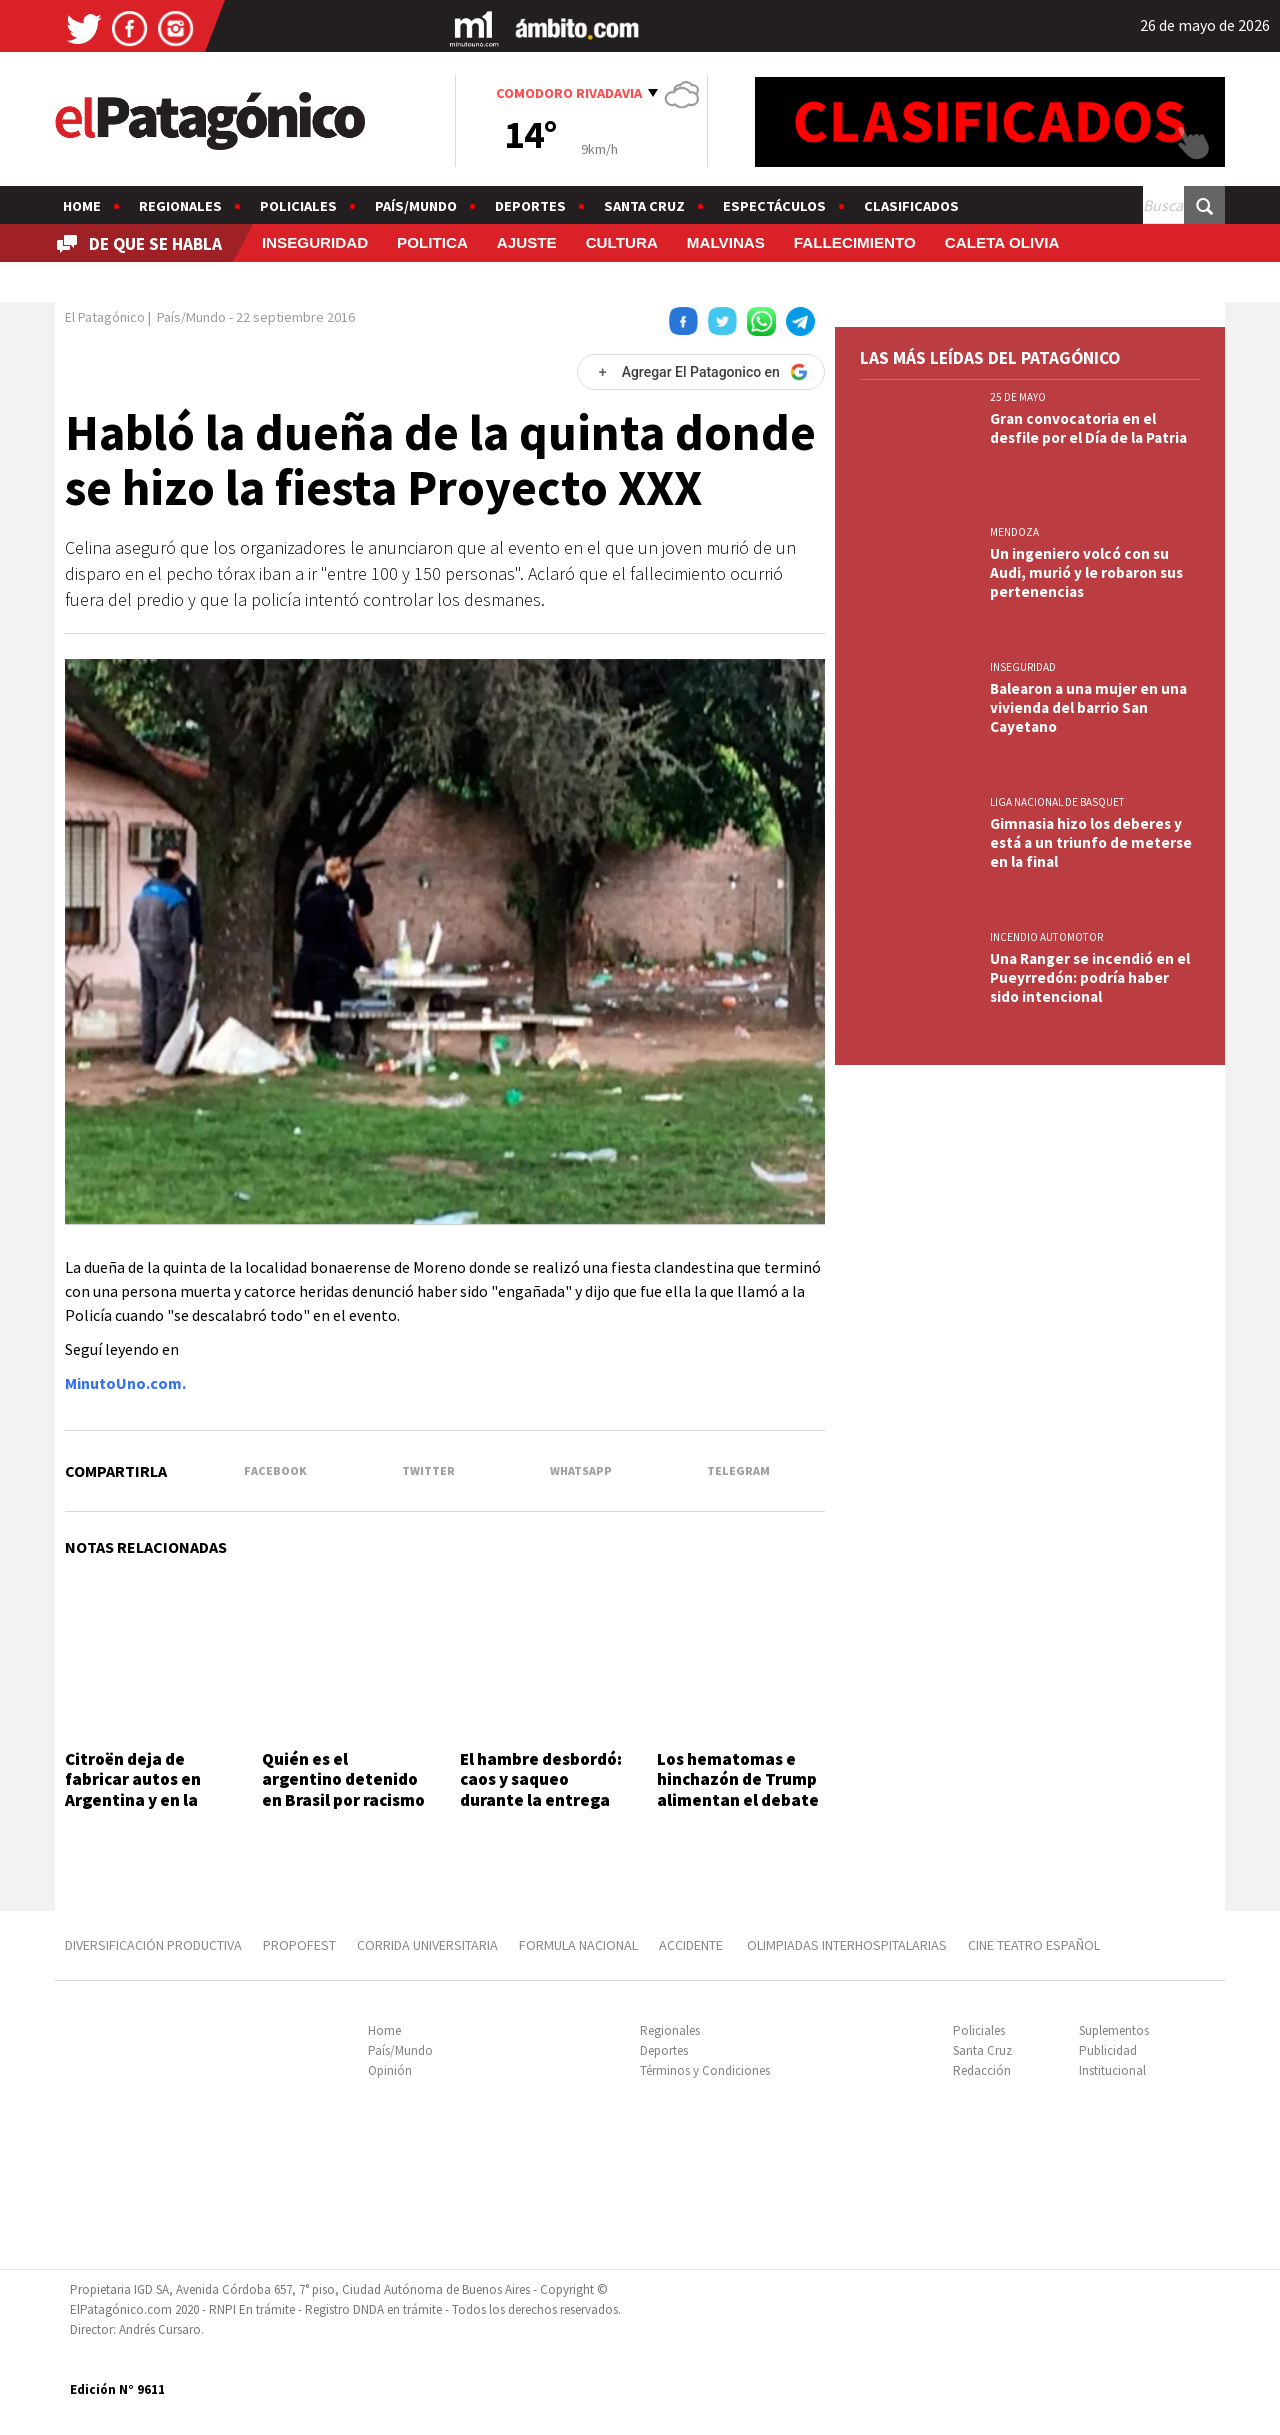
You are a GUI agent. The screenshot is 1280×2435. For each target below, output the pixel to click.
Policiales (298, 206)
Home (82, 206)
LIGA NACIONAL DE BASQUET (1057, 802)
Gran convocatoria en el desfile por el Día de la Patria (1088, 428)
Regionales (180, 206)
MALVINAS (726, 242)
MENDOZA (1014, 532)
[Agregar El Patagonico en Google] (701, 372)
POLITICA (432, 242)
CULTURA (622, 242)
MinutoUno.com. (125, 1383)
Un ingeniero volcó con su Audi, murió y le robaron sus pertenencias (1086, 572)
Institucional (1112, 2070)
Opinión (390, 2070)
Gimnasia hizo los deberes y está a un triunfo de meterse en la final (1091, 842)
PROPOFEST (299, 1945)
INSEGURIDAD (315, 242)
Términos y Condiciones (705, 2070)
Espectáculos (774, 206)
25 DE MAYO (1018, 397)
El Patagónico (105, 317)
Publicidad (1108, 2050)
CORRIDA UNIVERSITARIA (427, 1945)
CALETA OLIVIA (1002, 242)
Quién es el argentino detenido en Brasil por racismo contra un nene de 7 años (343, 1800)
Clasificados (911, 206)
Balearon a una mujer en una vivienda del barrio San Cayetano (1088, 707)
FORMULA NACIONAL (578, 1945)
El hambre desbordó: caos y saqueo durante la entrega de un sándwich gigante (541, 1800)
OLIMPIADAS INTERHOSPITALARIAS (847, 1945)
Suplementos (1114, 2030)
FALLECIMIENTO (855, 242)
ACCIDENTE (692, 1945)
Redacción (982, 2070)
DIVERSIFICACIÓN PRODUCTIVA (153, 1945)
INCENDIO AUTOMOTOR (1046, 937)
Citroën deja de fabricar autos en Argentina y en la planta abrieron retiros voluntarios (140, 1800)
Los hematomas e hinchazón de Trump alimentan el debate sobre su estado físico (738, 1800)
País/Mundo (416, 206)
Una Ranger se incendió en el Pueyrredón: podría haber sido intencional (1090, 977)
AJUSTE (527, 242)
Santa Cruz (644, 206)
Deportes (530, 206)
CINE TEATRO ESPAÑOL (1034, 1945)
